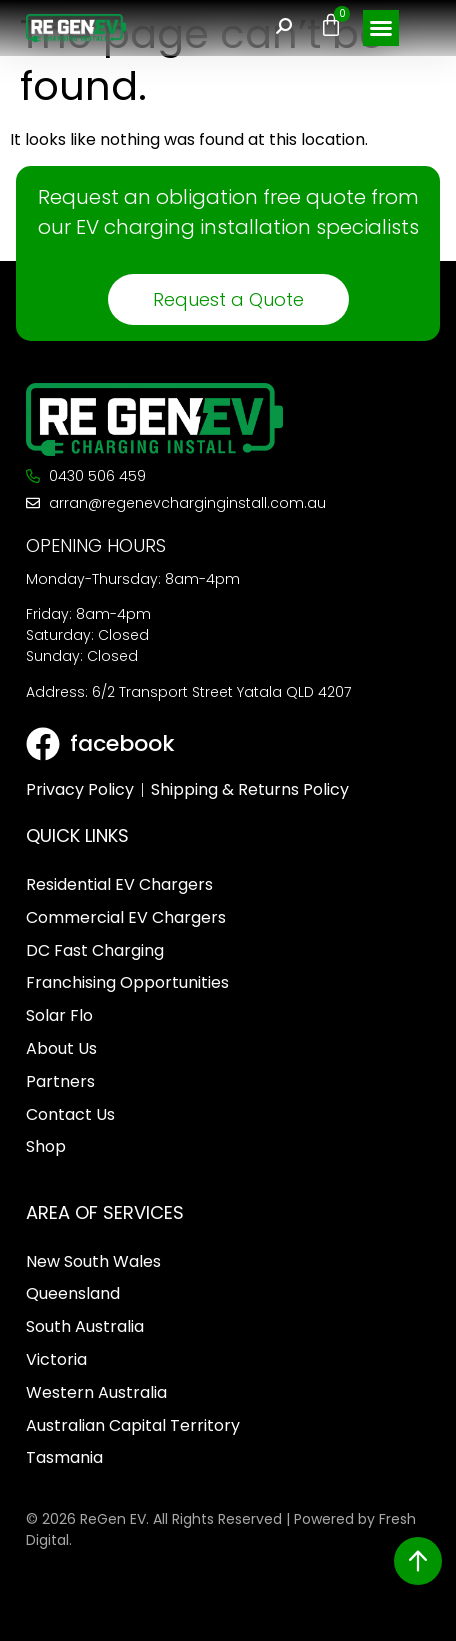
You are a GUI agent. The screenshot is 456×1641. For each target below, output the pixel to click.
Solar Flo (59, 1015)
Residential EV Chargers (119, 884)
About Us (61, 1048)
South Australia (85, 1326)
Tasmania (64, 1457)
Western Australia (96, 1392)
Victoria (56, 1359)
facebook (122, 743)
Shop (46, 1146)
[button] (381, 28)
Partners (60, 1081)
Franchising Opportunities (127, 982)
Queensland (73, 1293)
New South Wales (93, 1261)
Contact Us (70, 1114)
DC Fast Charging (95, 950)
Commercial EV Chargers (126, 917)
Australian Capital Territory (133, 1425)
